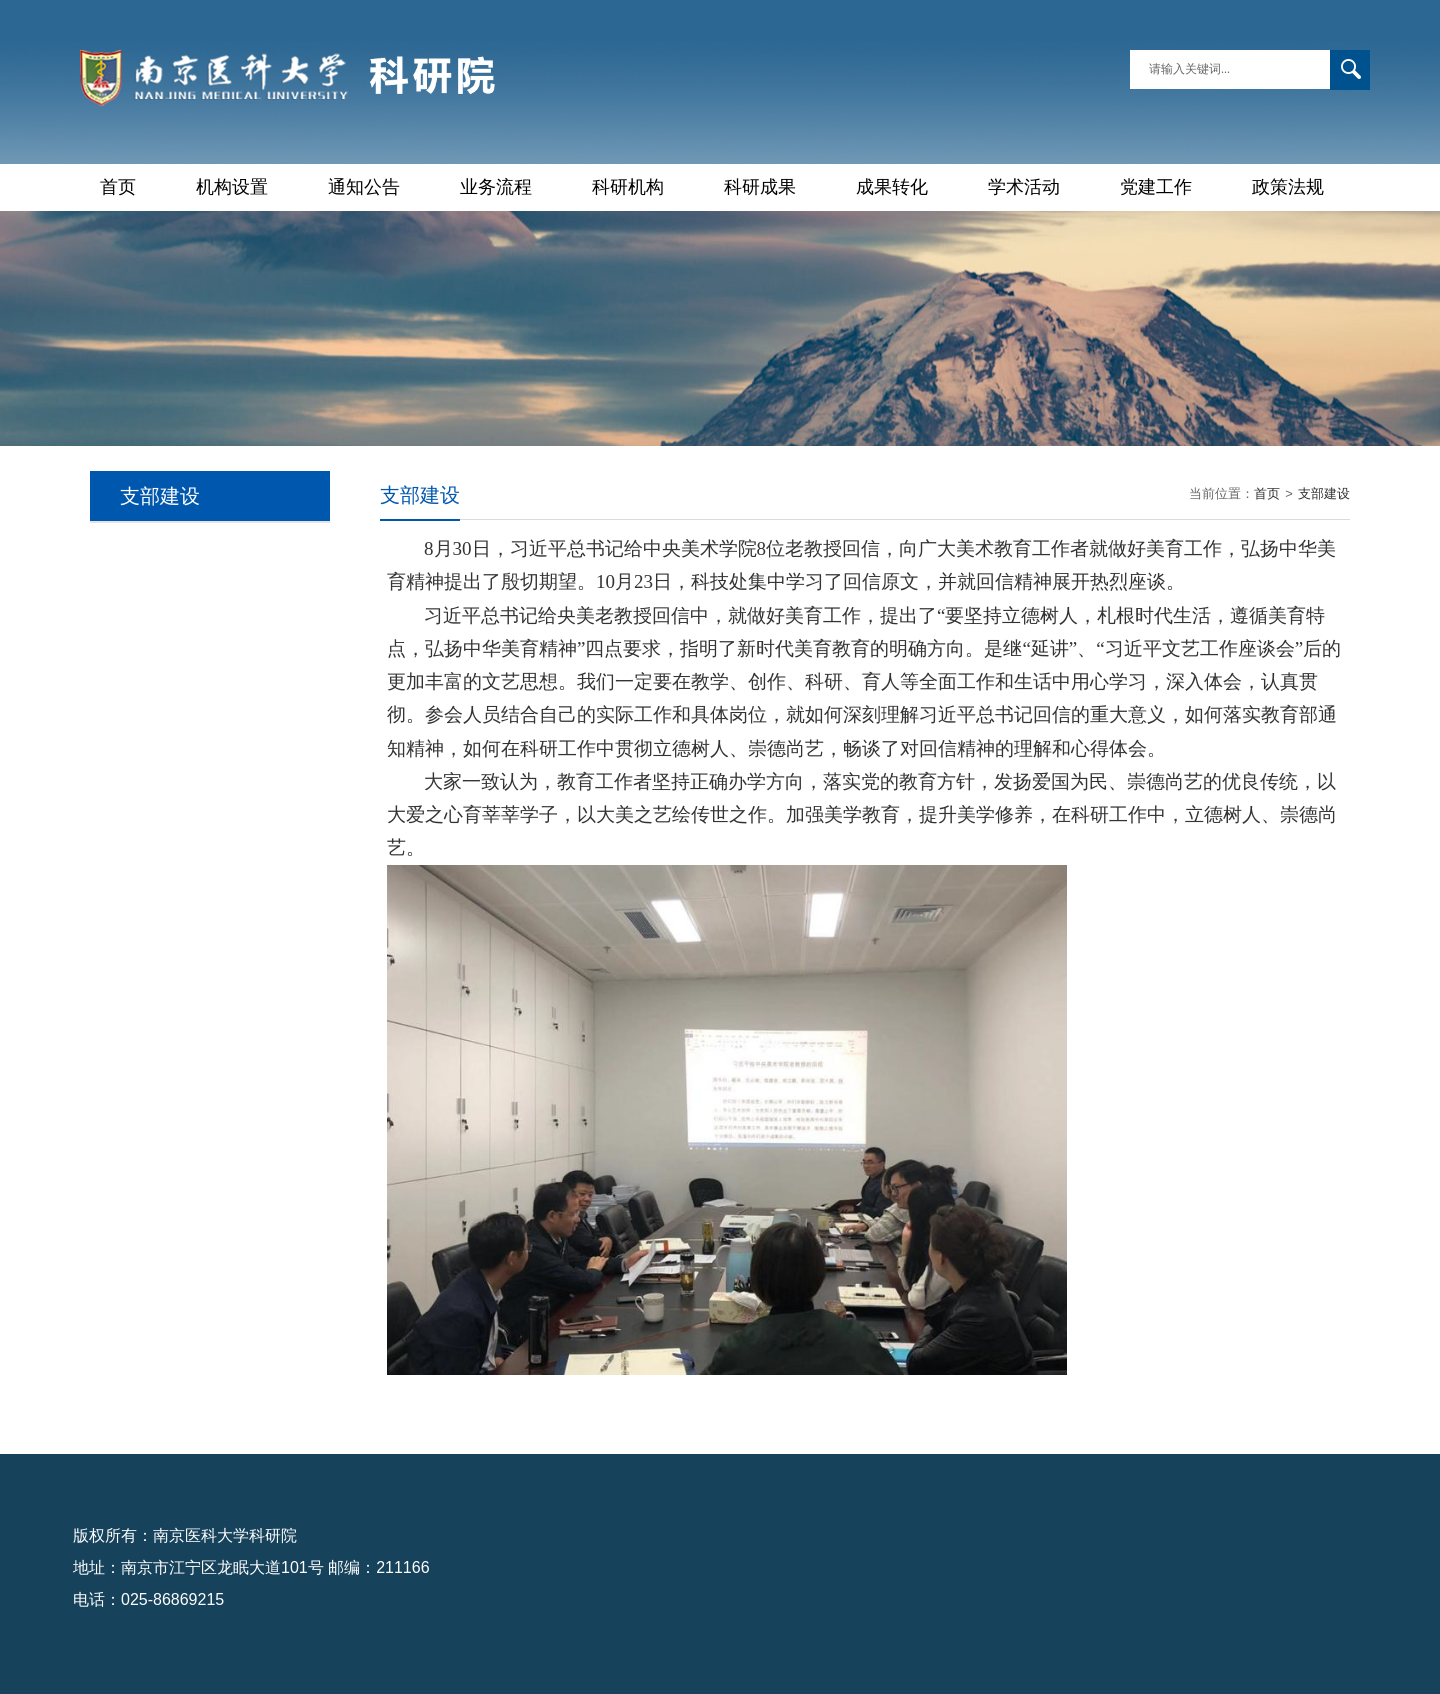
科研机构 (628, 187)
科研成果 (760, 187)
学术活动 (1024, 187)
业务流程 (496, 187)
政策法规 (1288, 187)
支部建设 (1324, 493)
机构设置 (232, 187)
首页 (118, 187)
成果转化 (892, 187)
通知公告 (364, 187)
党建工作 (1156, 187)
